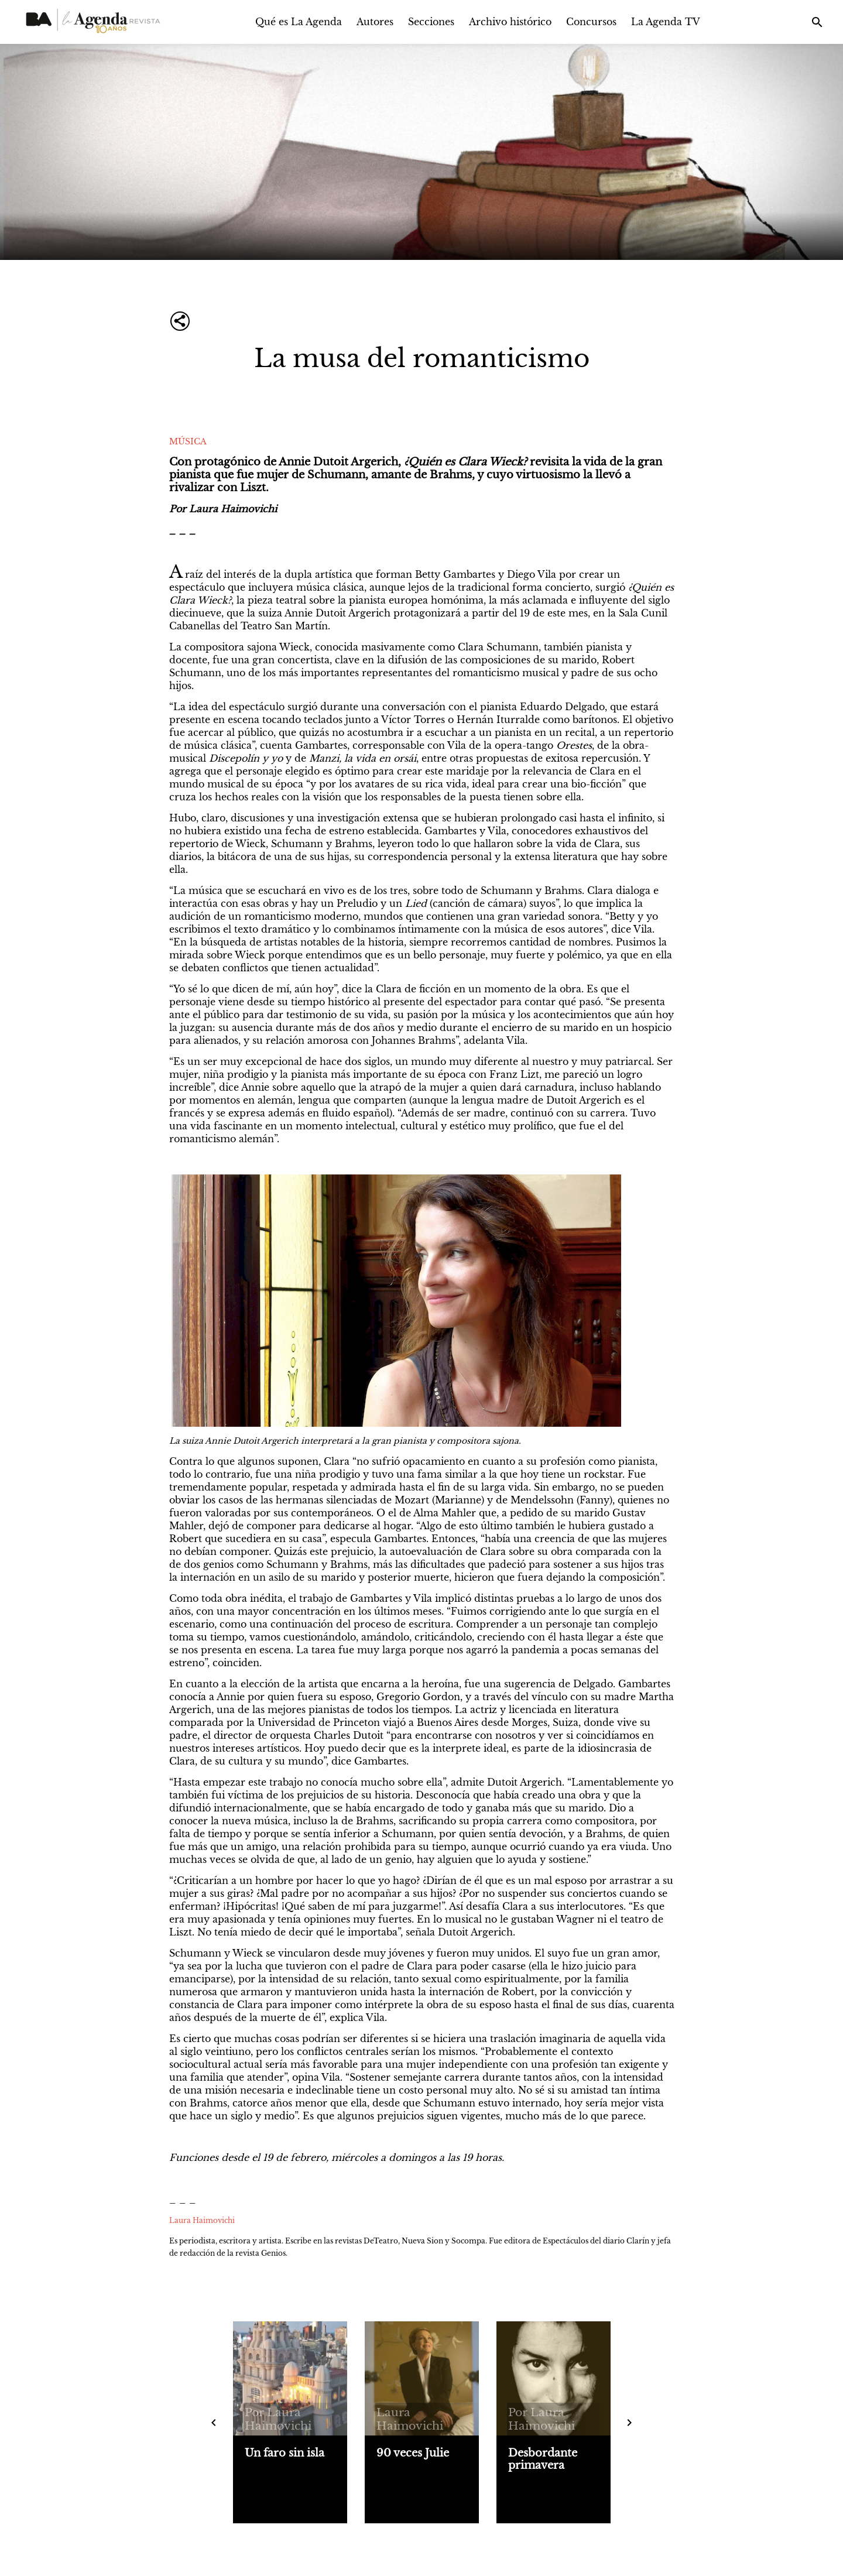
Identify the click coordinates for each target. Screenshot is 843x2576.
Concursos (591, 22)
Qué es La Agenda (298, 22)
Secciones (431, 22)
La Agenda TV (665, 22)
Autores (375, 22)
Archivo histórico (510, 22)
